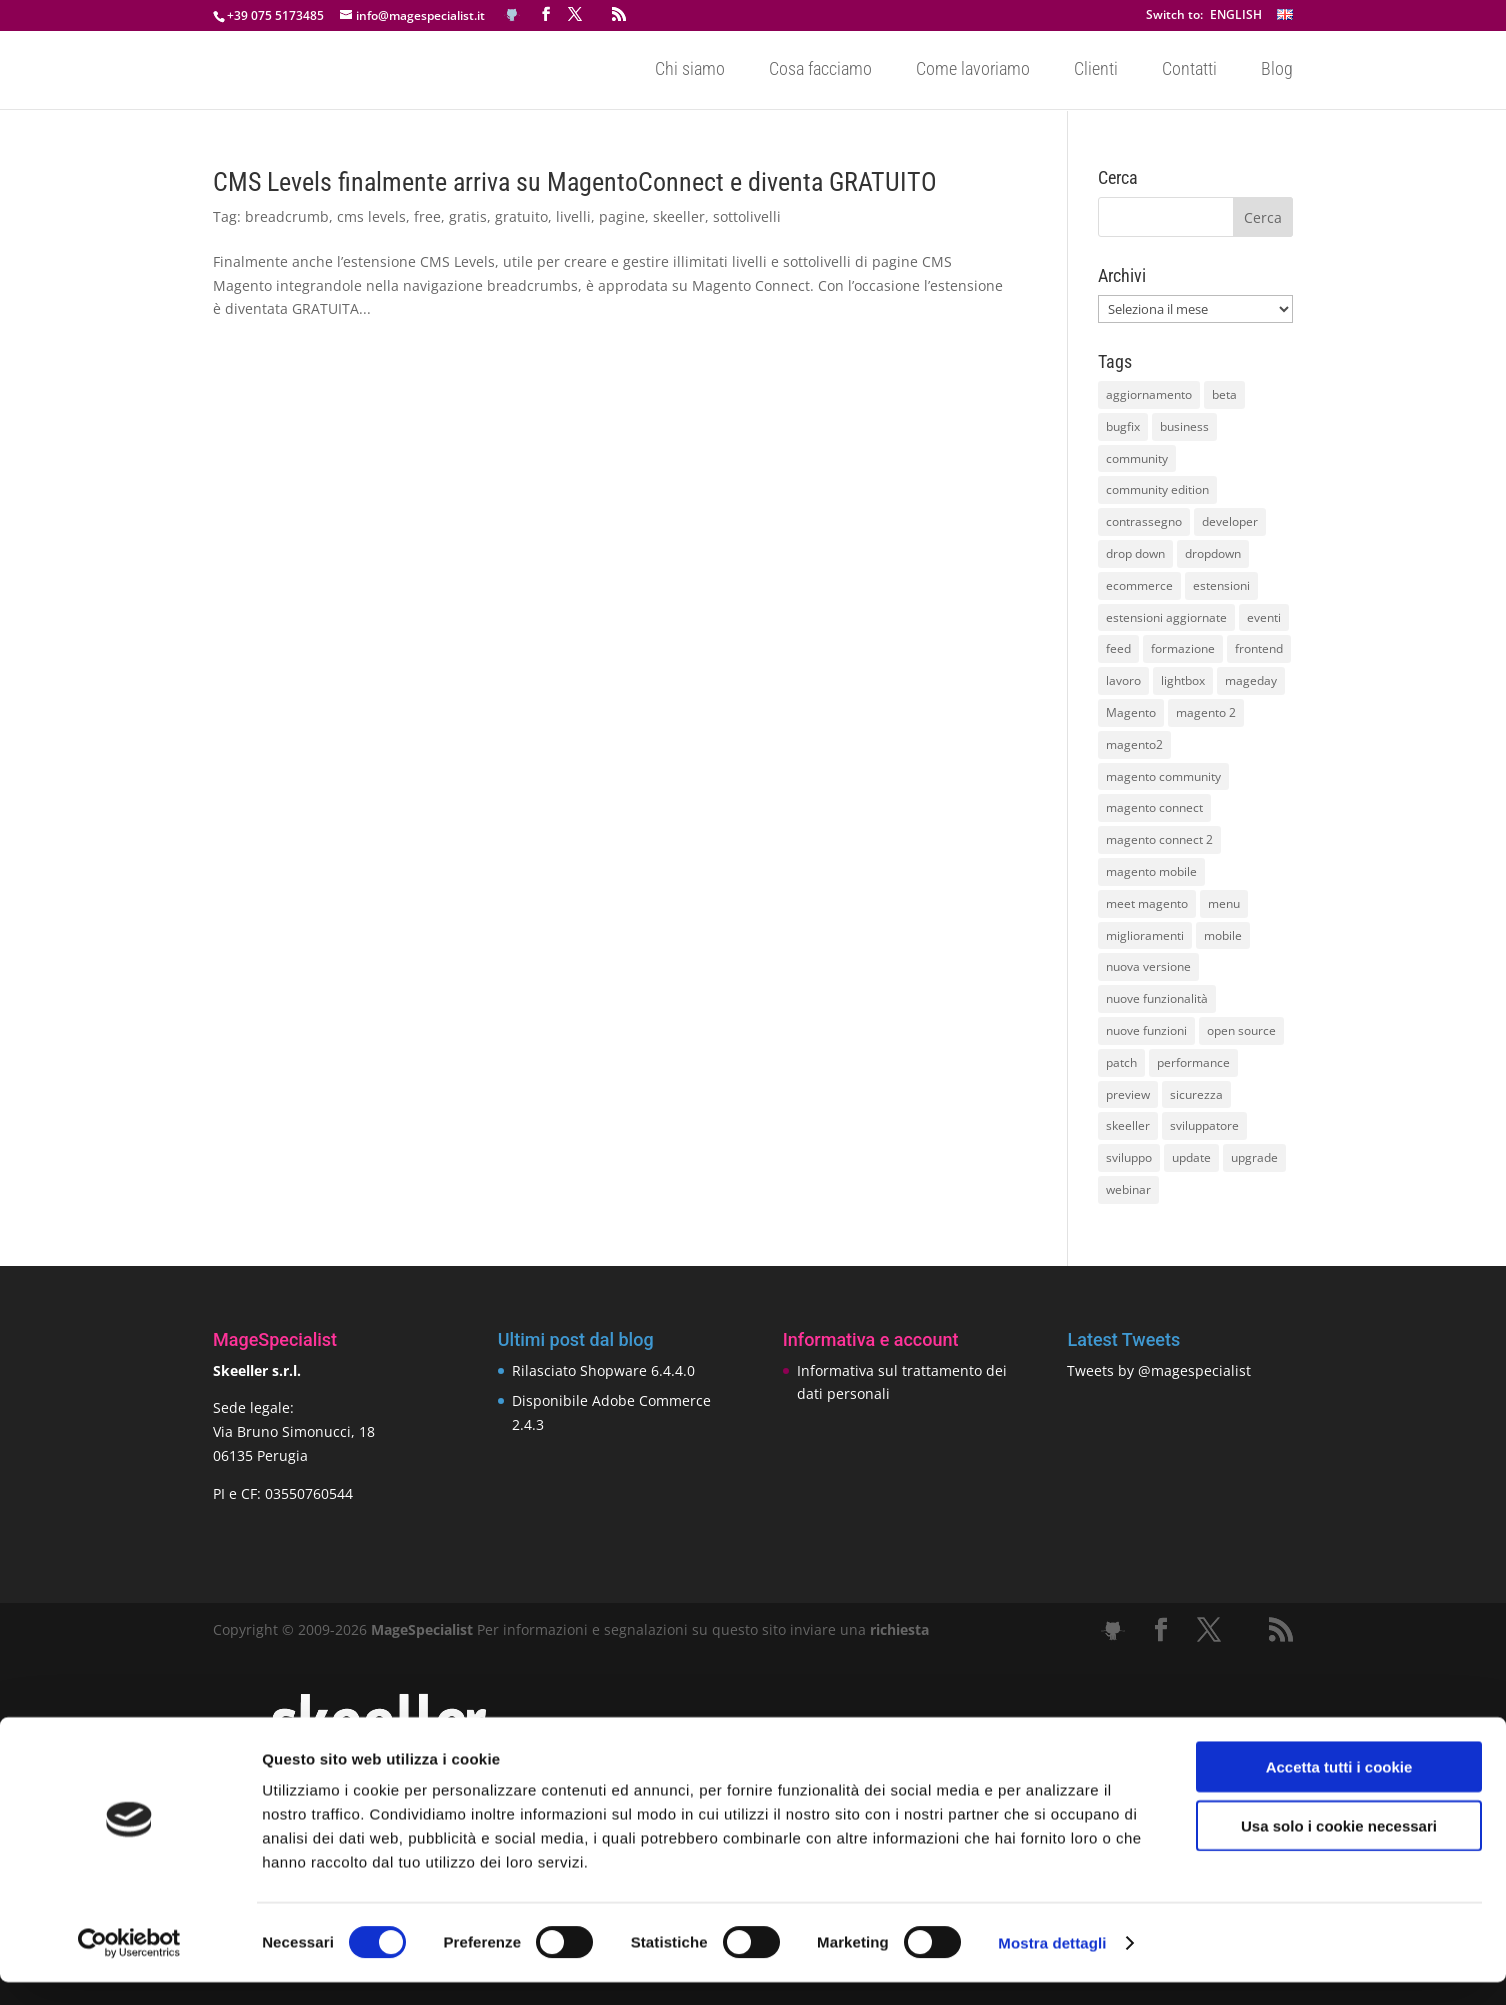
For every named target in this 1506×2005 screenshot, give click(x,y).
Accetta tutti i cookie (1339, 1789)
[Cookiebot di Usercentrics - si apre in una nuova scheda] (129, 1966)
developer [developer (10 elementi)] (1230, 521)
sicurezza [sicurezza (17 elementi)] (1196, 1094)
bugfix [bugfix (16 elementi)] (1123, 426)
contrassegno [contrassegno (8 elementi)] (1144, 521)
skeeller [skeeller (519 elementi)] (1128, 1125)
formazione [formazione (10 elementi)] (1183, 648)
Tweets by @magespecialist (1159, 1370)
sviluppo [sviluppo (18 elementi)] (1129, 1157)
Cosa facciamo (820, 71)
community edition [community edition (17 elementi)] (1157, 489)
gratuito (521, 216)
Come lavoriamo (973, 71)
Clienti (1096, 71)
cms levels (371, 216)
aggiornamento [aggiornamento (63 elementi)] (1149, 394)
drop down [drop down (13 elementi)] (1135, 553)
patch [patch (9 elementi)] (1121, 1062)
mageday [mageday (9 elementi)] (1251, 680)
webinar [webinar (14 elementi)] (1128, 1189)
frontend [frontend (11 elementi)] (1259, 648)
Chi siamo (690, 71)
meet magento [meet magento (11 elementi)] (1147, 903)
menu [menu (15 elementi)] (1224, 903)
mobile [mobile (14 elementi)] (1223, 935)
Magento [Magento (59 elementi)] (1131, 712)
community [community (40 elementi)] (1137, 458)
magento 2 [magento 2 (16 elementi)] (1206, 712)
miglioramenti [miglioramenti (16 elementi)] (1145, 935)
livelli (573, 216)
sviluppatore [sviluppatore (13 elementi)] (1204, 1125)
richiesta (897, 1629)
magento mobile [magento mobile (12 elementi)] (1151, 871)
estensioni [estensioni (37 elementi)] (1221, 585)
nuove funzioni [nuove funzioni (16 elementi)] (1146, 1030)
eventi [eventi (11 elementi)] (1264, 617)
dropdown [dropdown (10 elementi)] (1213, 553)
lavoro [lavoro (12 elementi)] (1123, 680)
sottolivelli (747, 216)
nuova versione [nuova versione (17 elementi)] (1148, 966)
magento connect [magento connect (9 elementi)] (1154, 807)
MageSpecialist (422, 1629)
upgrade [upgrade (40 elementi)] (1254, 1157)
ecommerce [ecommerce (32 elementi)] (1139, 585)
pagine (622, 216)
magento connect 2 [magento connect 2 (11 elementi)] (1159, 839)
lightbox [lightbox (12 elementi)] (1183, 680)
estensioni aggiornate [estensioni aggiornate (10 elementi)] (1166, 617)
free (427, 216)
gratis (468, 216)
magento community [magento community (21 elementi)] (1163, 776)
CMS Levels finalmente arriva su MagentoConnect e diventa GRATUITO (575, 182)
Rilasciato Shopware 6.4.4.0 (603, 1370)
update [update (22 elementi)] (1191, 1157)
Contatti (1189, 71)
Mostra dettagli (1052, 1965)
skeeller (679, 216)
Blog (1277, 71)
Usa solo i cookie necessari (1339, 1848)
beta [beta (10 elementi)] (1224, 394)
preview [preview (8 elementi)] (1128, 1094)
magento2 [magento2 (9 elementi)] (1134, 744)
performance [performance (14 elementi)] (1193, 1062)
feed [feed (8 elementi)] (1118, 648)
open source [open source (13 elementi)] (1241, 1030)
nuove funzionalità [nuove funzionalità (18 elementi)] (1157, 998)
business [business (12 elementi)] (1184, 426)
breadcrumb (287, 216)
